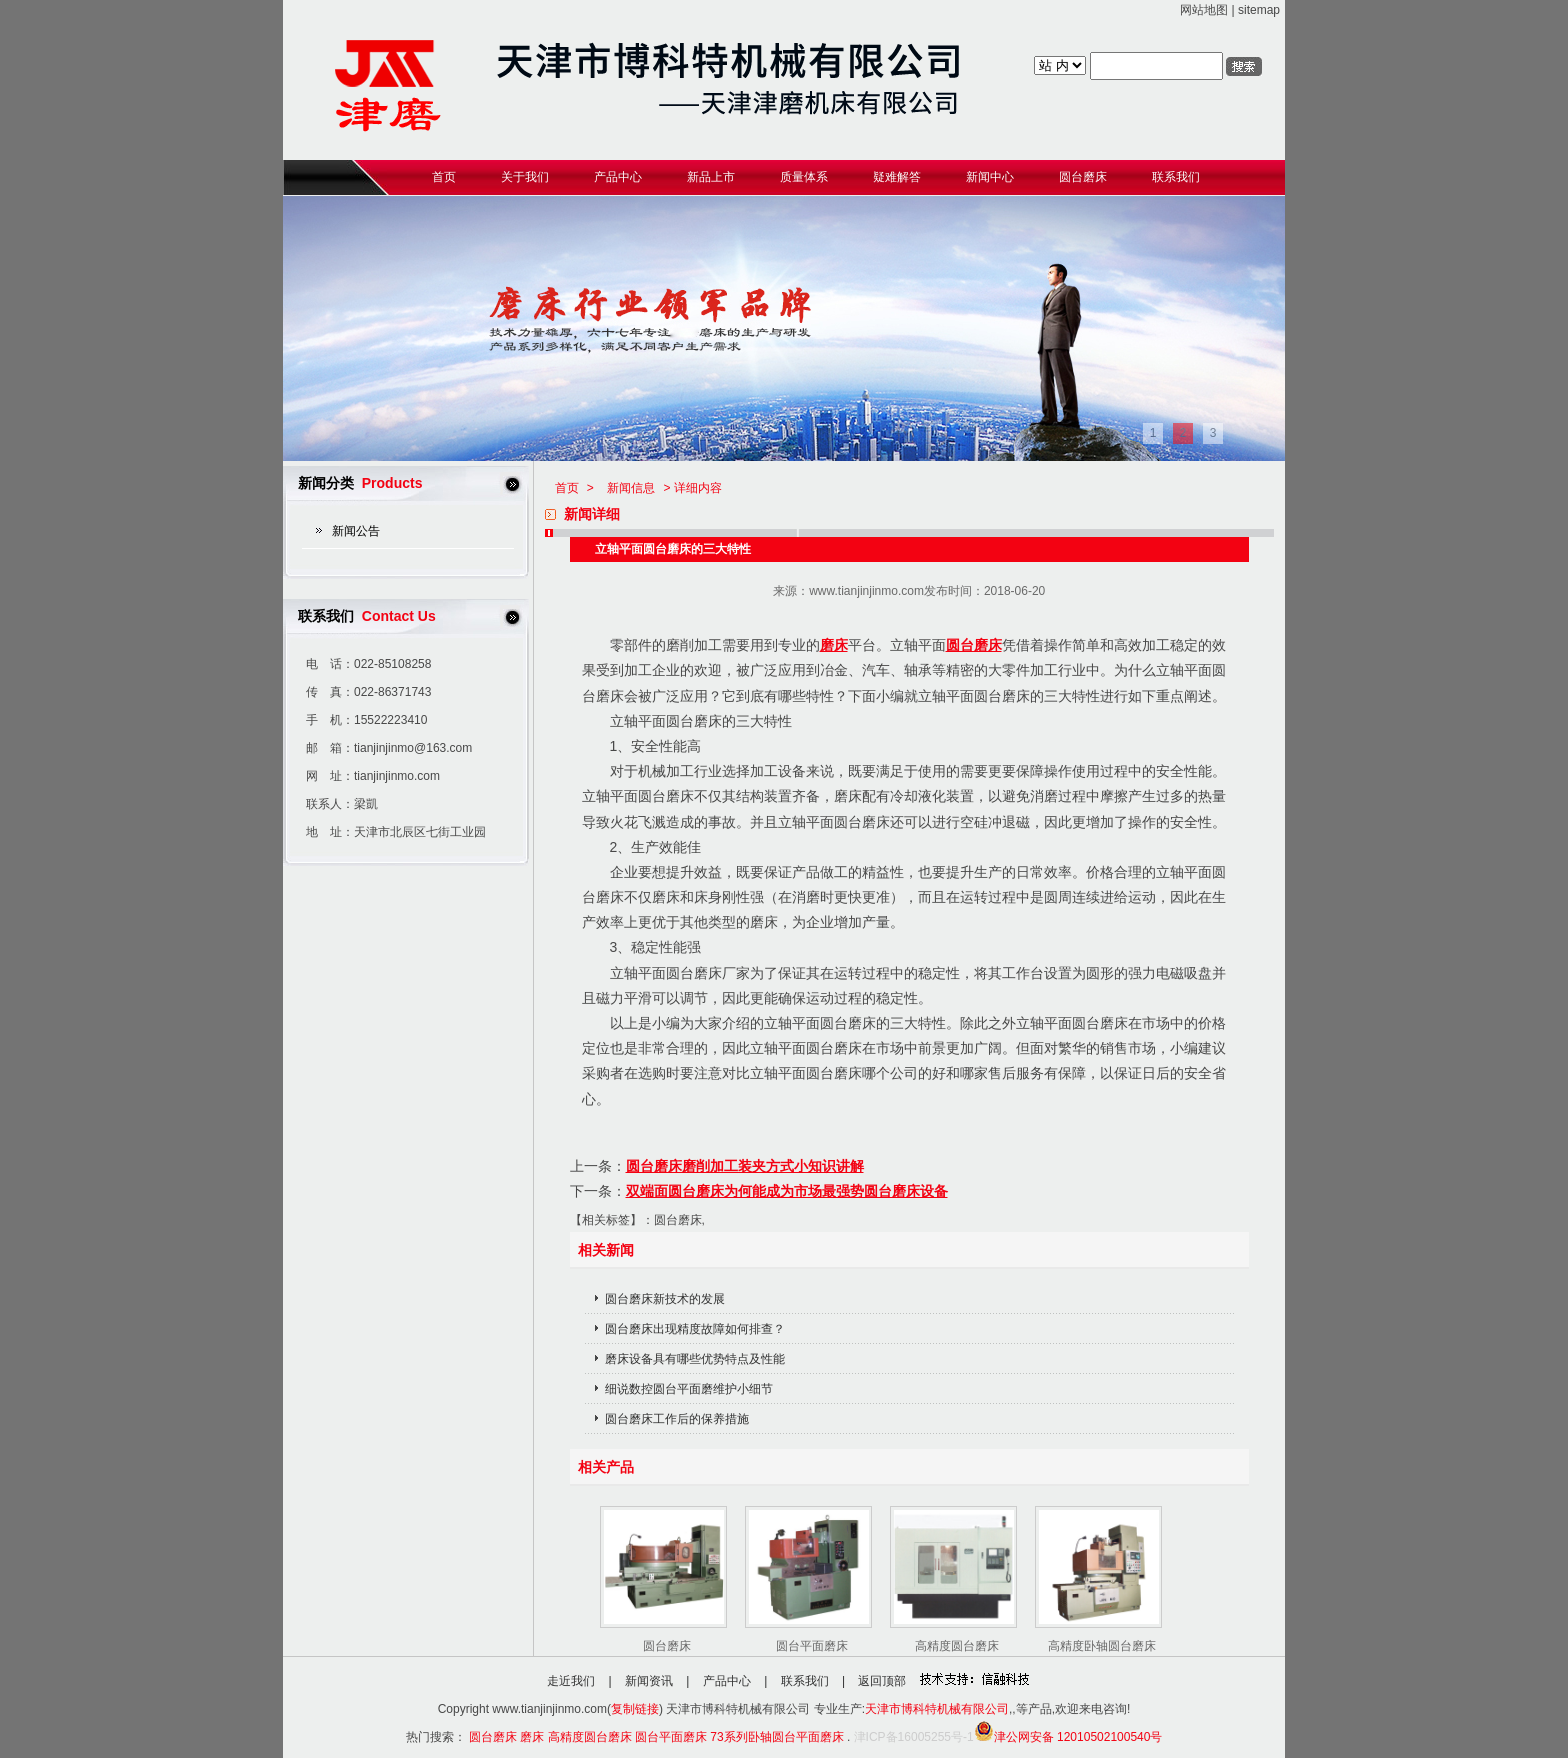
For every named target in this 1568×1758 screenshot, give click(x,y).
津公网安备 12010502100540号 (1068, 1737)
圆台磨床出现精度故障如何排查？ (695, 1329)
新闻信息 (631, 488)
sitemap (1259, 10)
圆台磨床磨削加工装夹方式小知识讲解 (745, 1166)
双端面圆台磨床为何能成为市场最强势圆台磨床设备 (787, 1191)
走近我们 (571, 1681)
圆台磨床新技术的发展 (665, 1299)
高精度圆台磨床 (957, 1646)
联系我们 (805, 1681)
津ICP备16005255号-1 (914, 1737)
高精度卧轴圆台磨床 (1102, 1646)
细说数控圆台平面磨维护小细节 (689, 1389)
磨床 (834, 645)
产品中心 (727, 1681)
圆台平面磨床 (812, 1646)
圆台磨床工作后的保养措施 (677, 1419)
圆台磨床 (974, 645)
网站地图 (1204, 10)
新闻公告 (356, 531)
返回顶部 (882, 1681)
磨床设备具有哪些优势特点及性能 (695, 1359)
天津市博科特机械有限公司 (937, 1709)
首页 (567, 488)
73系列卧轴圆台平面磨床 (776, 1737)
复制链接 (635, 1709)
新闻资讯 (649, 1681)
